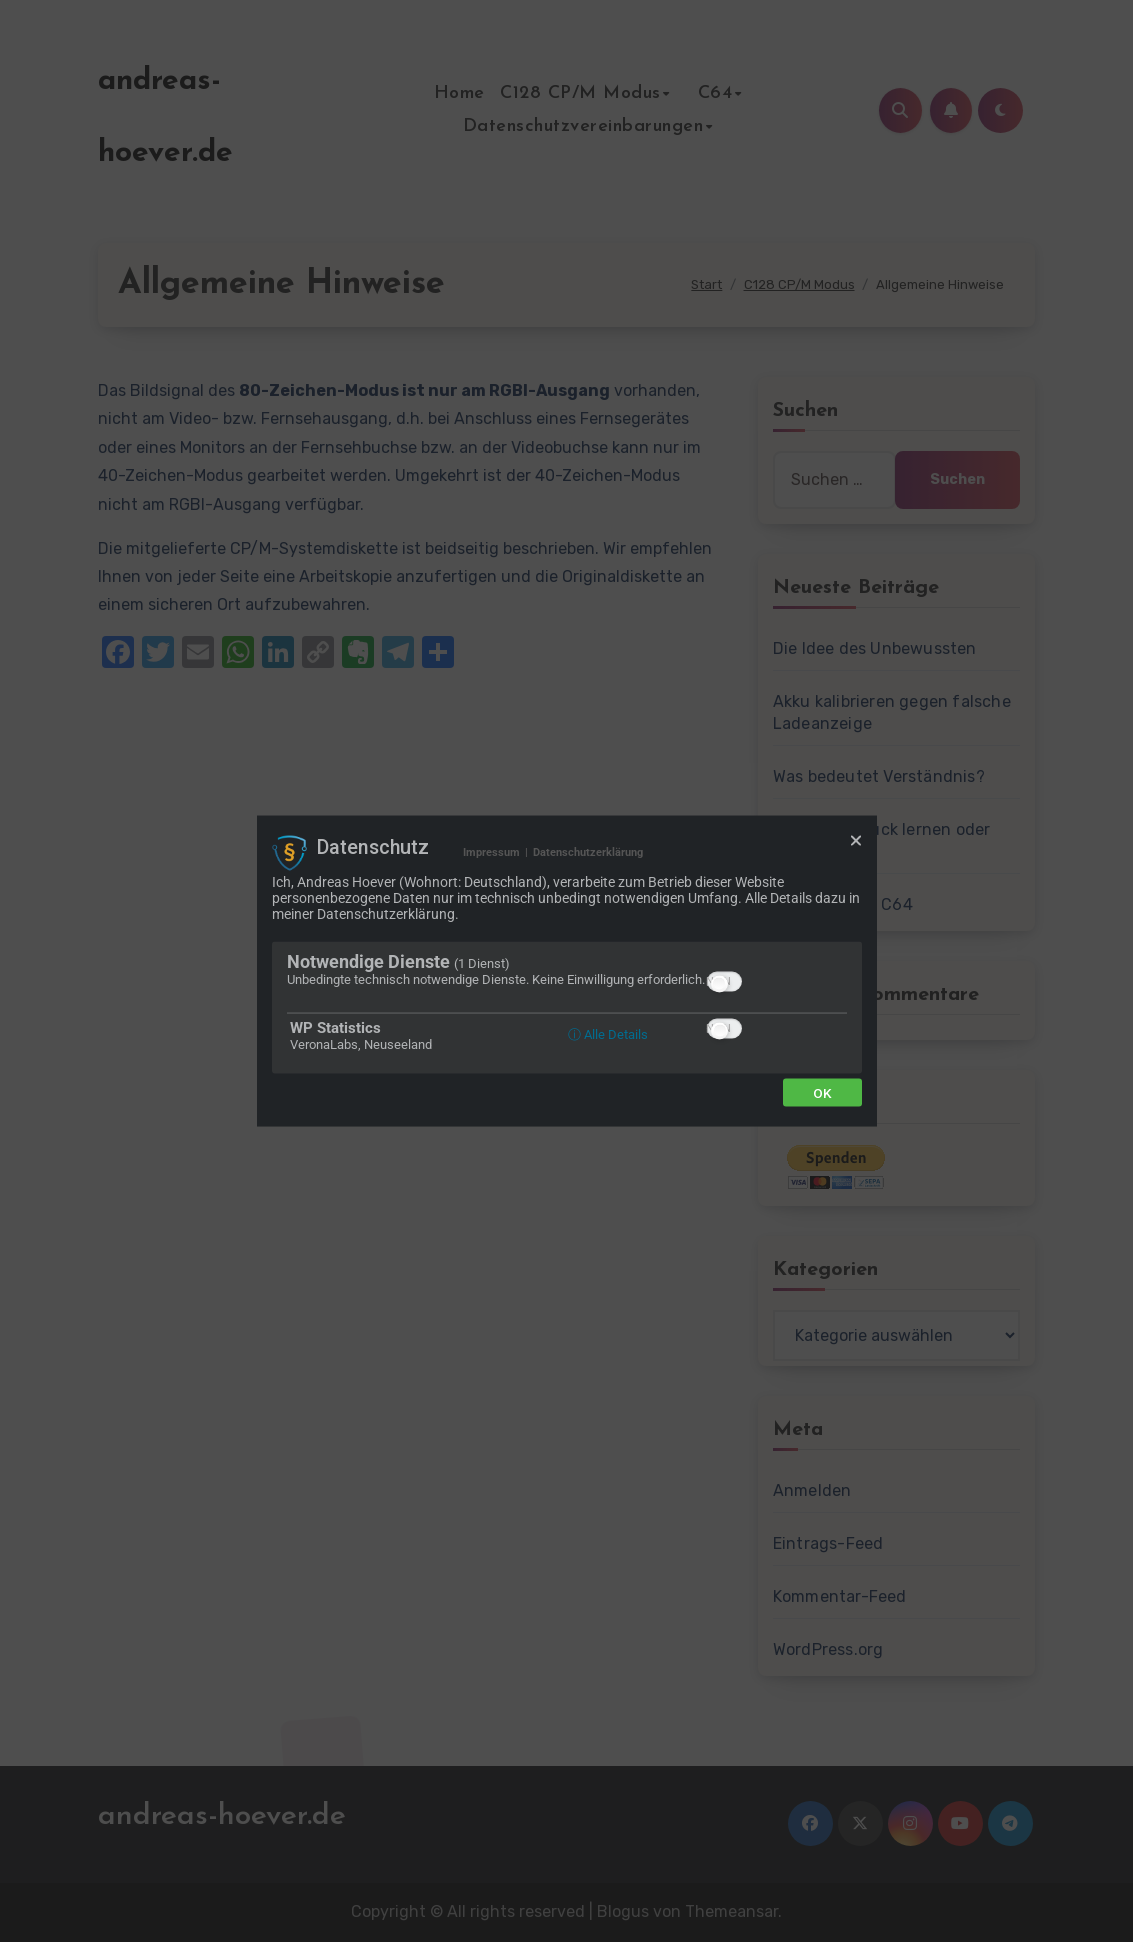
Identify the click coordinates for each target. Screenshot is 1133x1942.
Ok (822, 1092)
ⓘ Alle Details (608, 1033)
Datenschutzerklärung (588, 852)
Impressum (491, 852)
